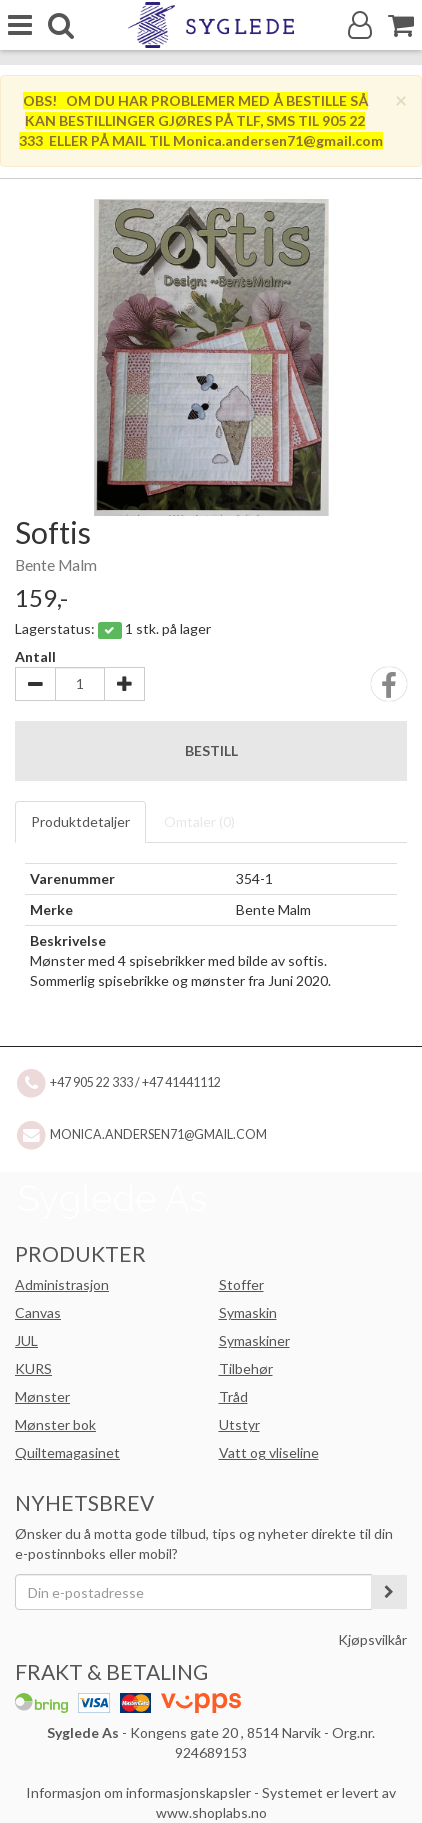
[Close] (401, 99)
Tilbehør (246, 1368)
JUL (26, 1340)
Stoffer (241, 1284)
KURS (33, 1368)
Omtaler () (199, 821)
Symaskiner (254, 1340)
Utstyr (239, 1424)
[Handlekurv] (401, 25)
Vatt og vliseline (269, 1452)
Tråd (233, 1396)
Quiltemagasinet (67, 1452)
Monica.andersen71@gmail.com (158, 1134)
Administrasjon (62, 1284)
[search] (61, 25)
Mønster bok (55, 1424)
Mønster (42, 1396)
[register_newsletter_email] (389, 1592)
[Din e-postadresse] (193, 1592)
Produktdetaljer (80, 821)
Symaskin (248, 1312)
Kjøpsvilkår (372, 1639)
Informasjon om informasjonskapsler (138, 1792)
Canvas (38, 1312)
